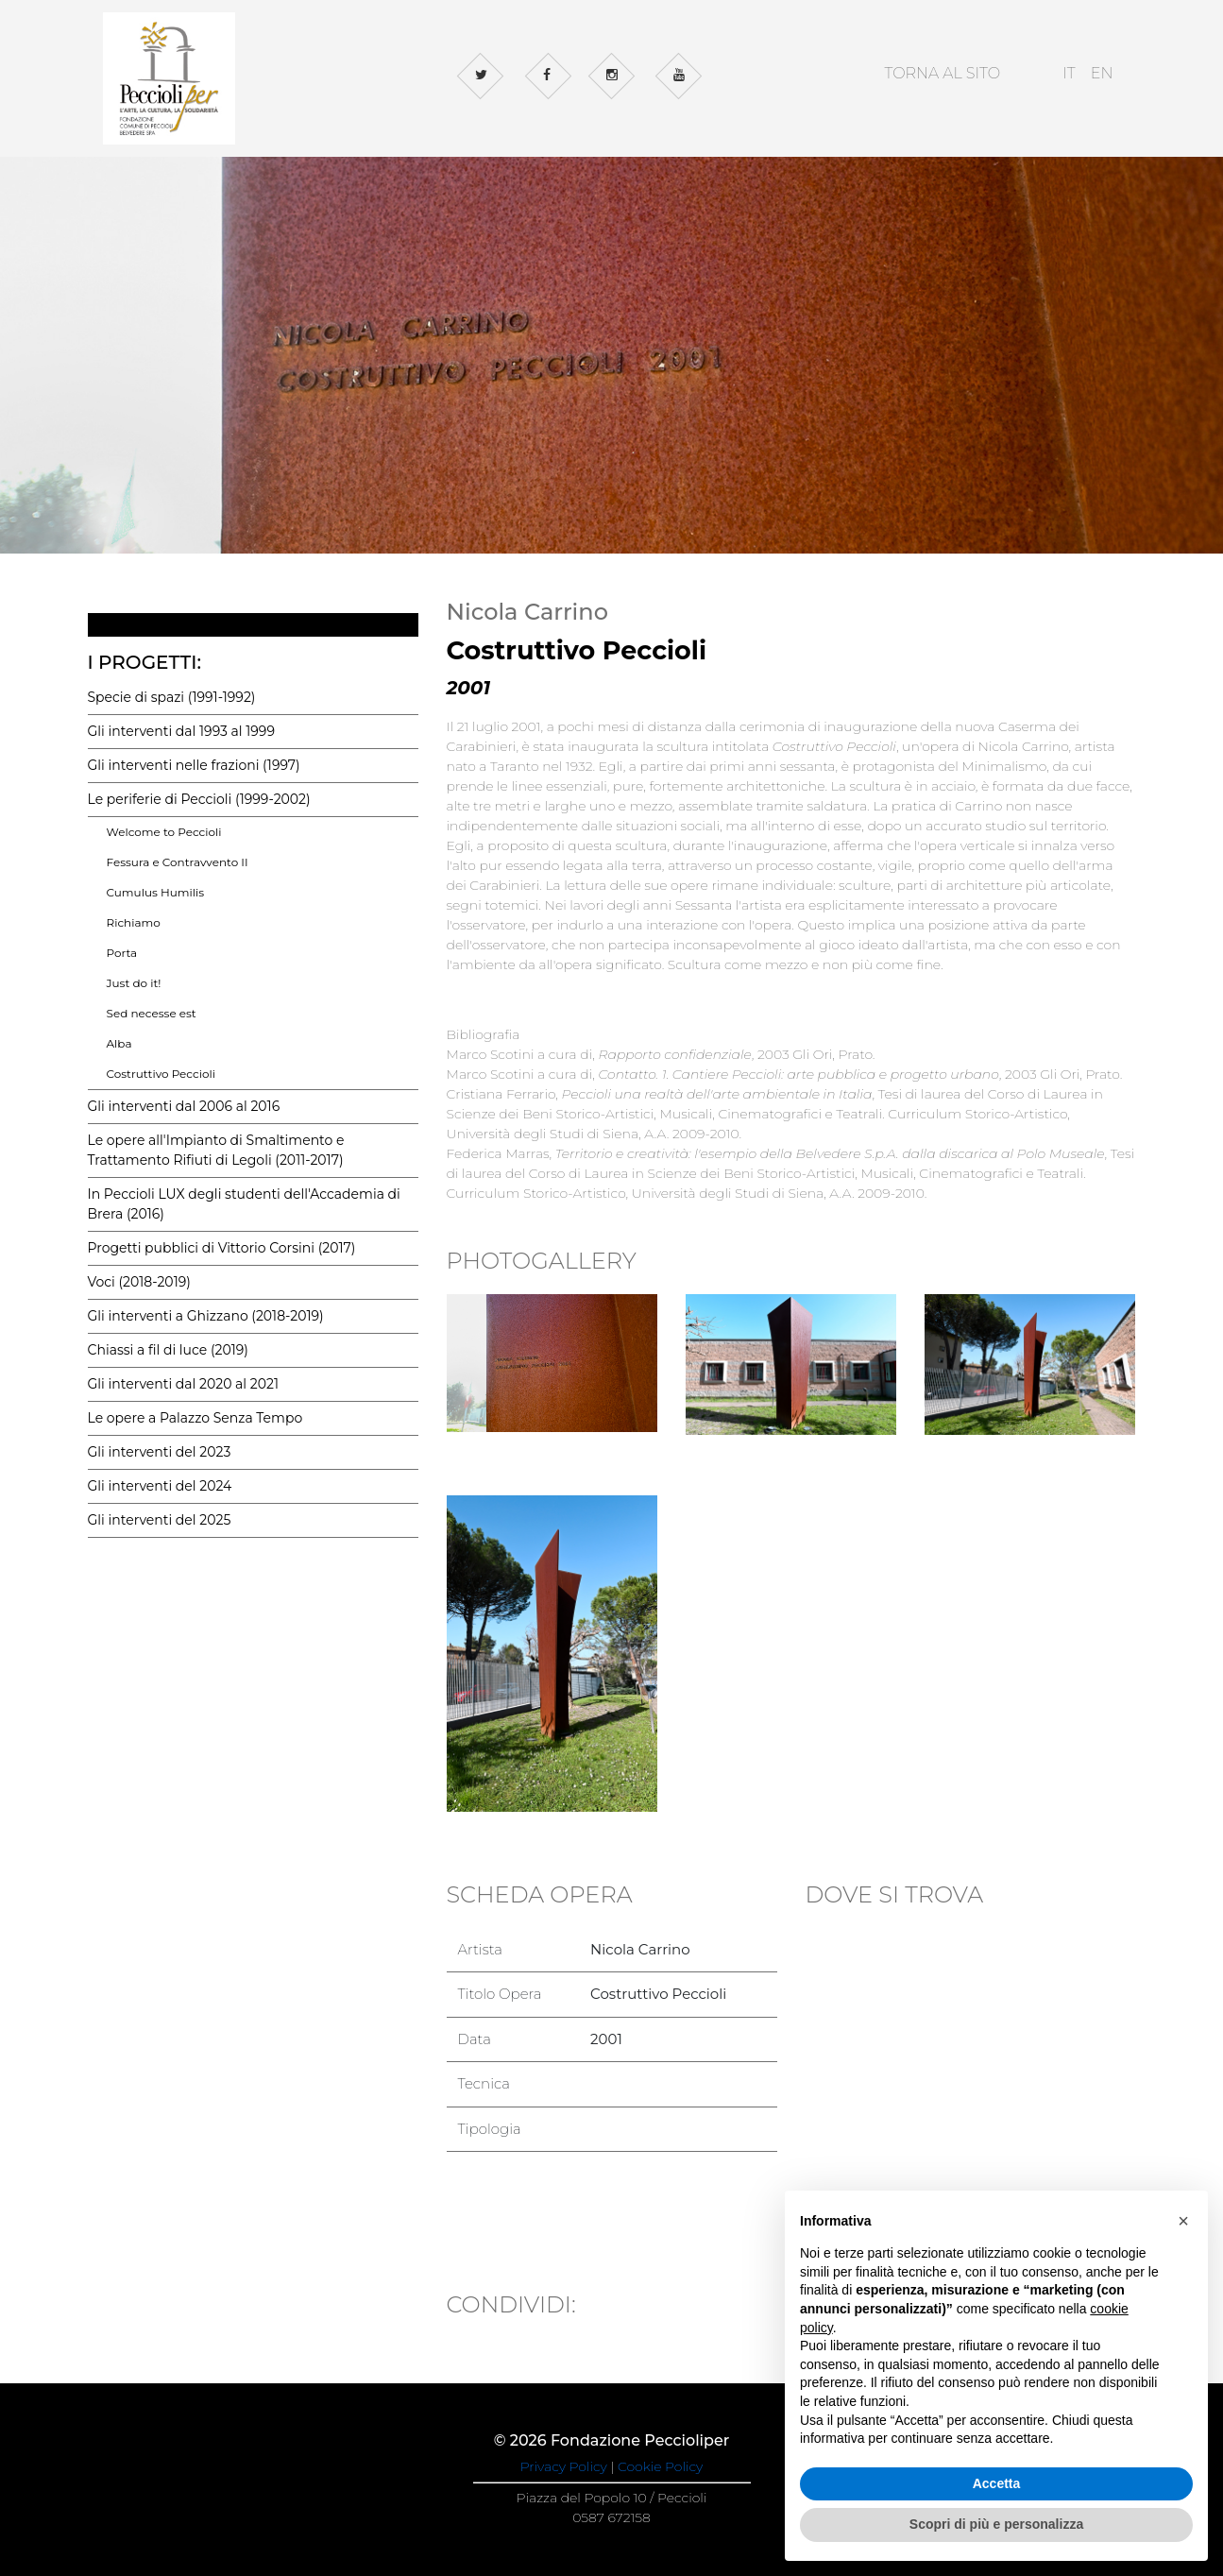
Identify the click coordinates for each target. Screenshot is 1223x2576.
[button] (1183, 2221)
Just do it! (134, 983)
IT (1069, 73)
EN (1102, 73)
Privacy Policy (563, 2466)
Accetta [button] (997, 2483)
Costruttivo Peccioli (161, 1073)
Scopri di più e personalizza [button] (996, 2524)
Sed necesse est (151, 1013)
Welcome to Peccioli (164, 832)
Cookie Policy (660, 2466)
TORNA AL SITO (942, 73)
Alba (119, 1043)
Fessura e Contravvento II (177, 862)
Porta (122, 953)
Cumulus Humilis (156, 892)
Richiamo (134, 922)
